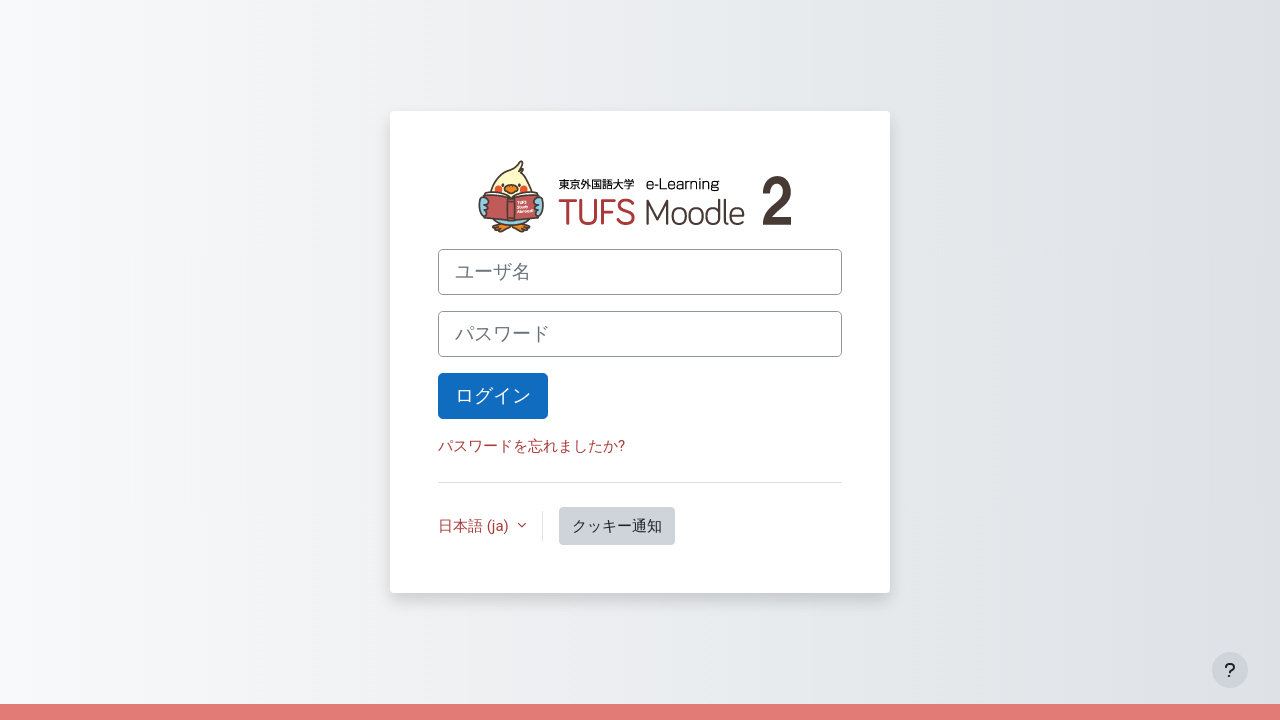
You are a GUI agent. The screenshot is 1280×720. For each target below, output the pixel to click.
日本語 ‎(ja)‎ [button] (475, 526)
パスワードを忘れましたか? (531, 446)
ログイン (493, 396)
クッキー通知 (617, 526)
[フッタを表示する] (1230, 670)
